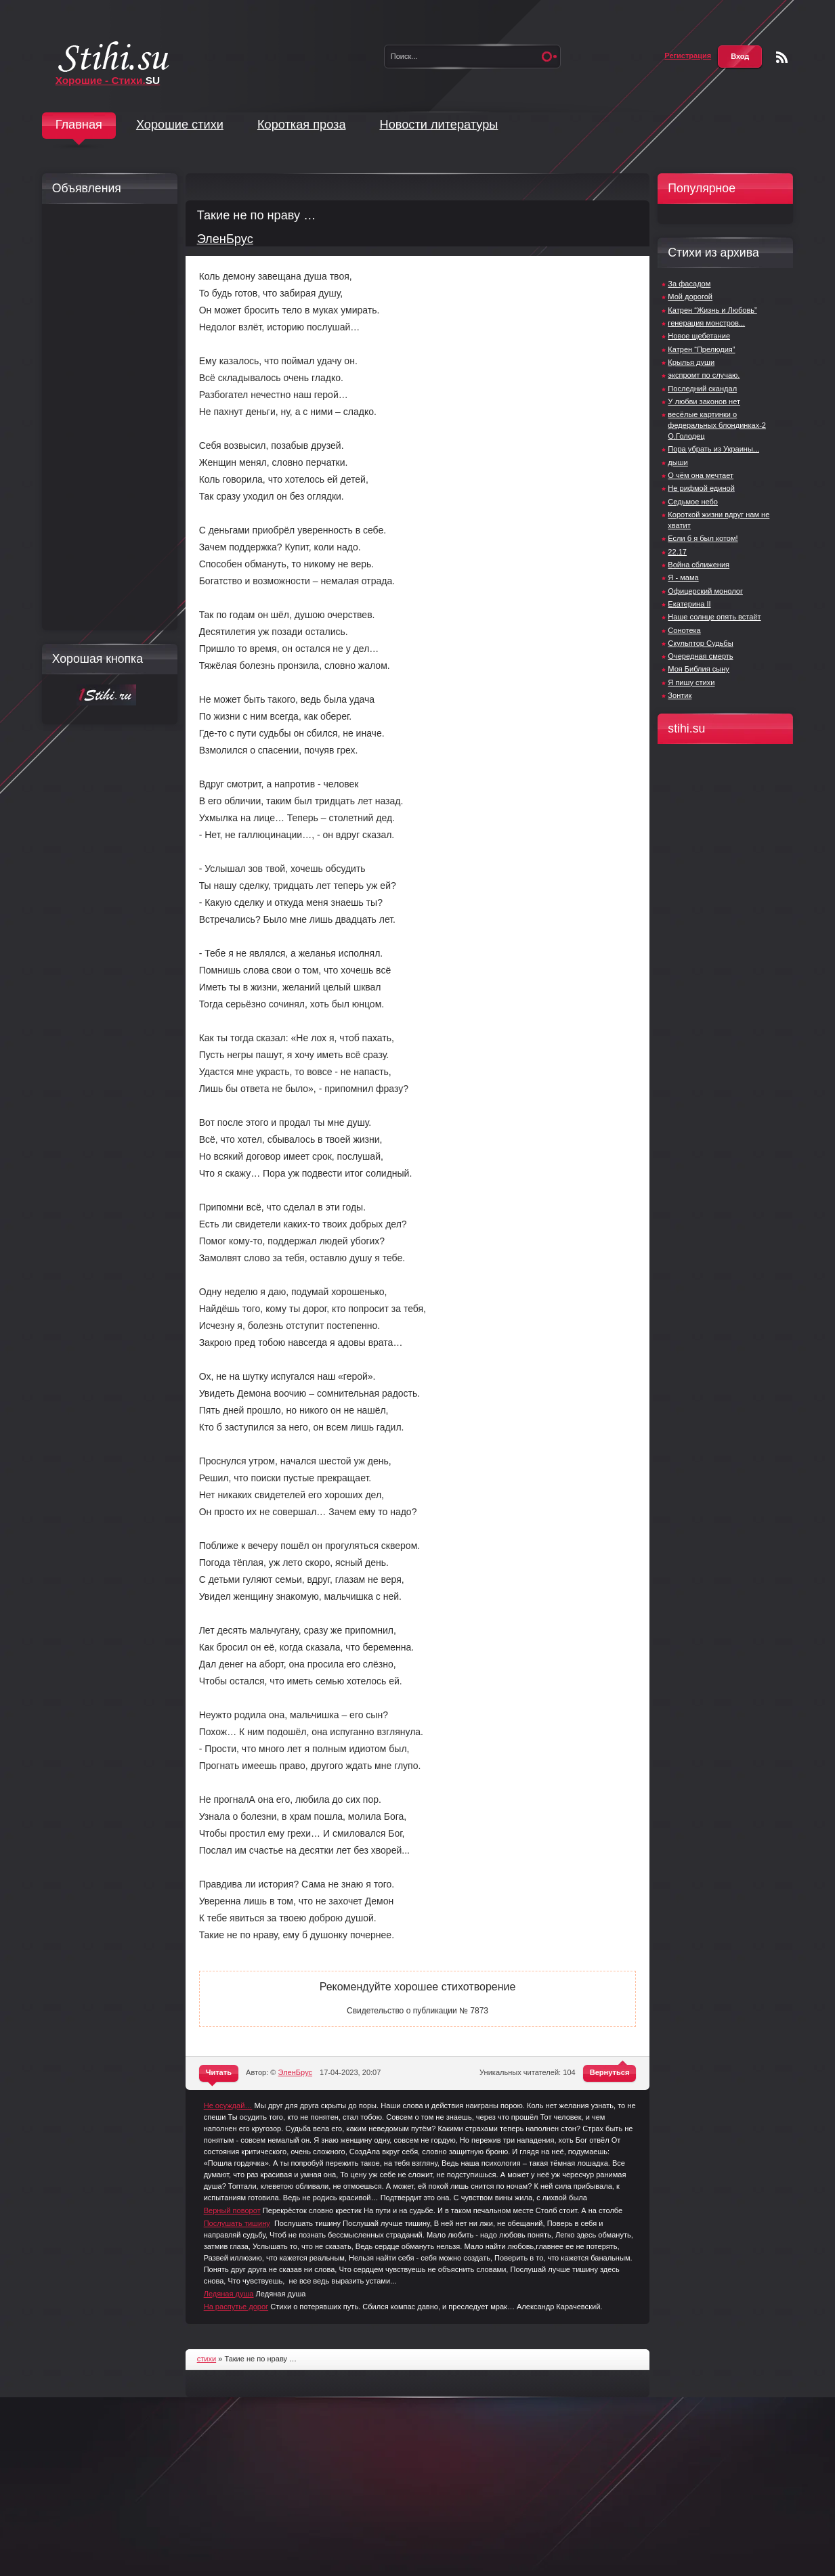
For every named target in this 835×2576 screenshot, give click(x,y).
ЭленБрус (225, 239)
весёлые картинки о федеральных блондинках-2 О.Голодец (717, 425)
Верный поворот (232, 2210)
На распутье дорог (236, 2306)
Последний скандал (702, 389)
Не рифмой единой (701, 488)
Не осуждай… (228, 2105)
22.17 (677, 552)
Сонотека (684, 630)
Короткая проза (301, 124)
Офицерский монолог (705, 591)
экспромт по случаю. (704, 375)
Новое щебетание (699, 336)
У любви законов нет (704, 401)
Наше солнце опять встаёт (714, 617)
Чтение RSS (782, 57)
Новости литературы (439, 124)
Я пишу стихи (691, 682)
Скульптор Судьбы (700, 643)
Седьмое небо (693, 502)
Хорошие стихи (179, 124)
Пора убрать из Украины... (713, 449)
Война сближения (698, 565)
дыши (677, 462)
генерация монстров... (706, 323)
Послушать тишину (237, 2223)
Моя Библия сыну (698, 669)
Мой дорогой (690, 296)
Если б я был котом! (702, 538)
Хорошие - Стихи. (108, 80)
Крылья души (691, 362)
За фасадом (689, 284)
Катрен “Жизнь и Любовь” (712, 310)
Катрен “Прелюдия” (701, 349)
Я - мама (683, 577)
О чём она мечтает (700, 475)
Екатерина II (689, 604)
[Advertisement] (106, 417)
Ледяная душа (229, 2294)
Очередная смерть (700, 656)
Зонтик (679, 695)
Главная (79, 124)
